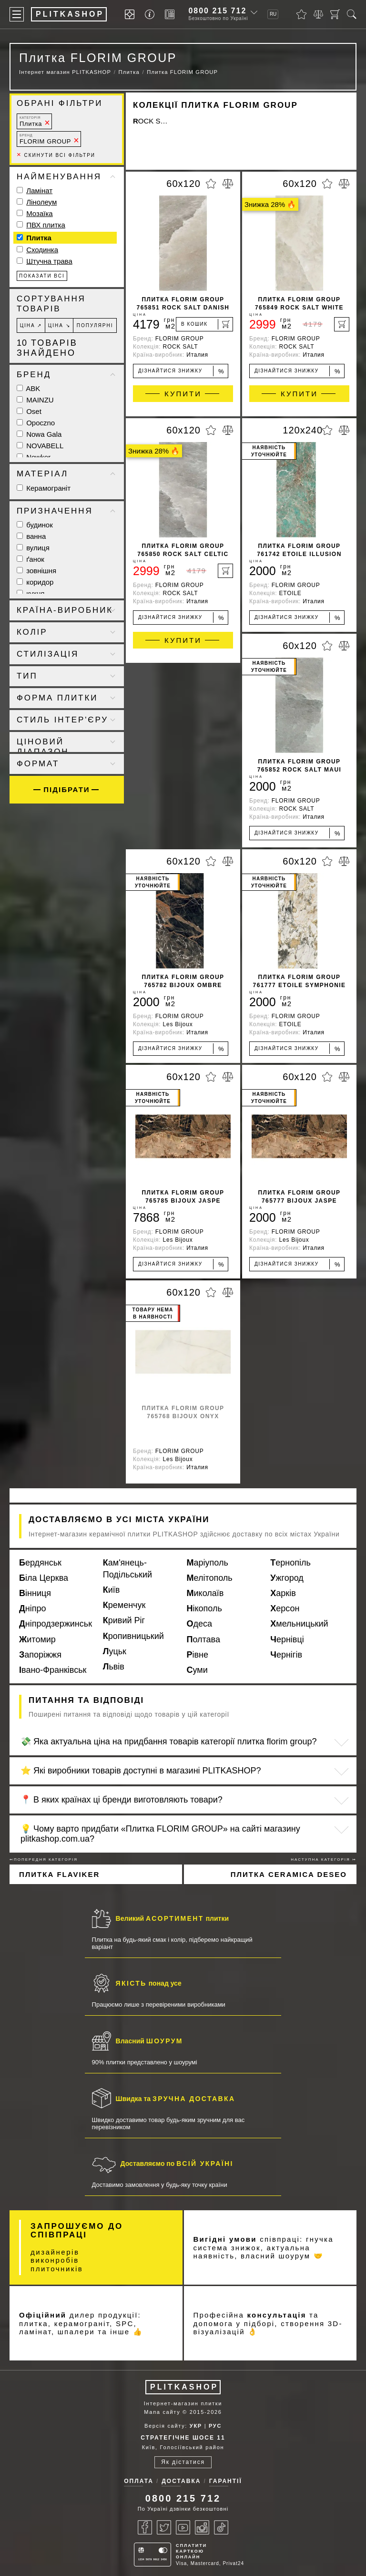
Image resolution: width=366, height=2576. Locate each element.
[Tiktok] (221, 2527)
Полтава (203, 1639)
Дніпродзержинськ (55, 1623)
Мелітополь (210, 1578)
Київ (111, 1590)
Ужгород (287, 1578)
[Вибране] (301, 14)
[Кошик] (335, 14)
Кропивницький (133, 1636)
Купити (183, 394)
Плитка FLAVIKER (59, 1874)
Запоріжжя (40, 1654)
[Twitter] (164, 2527)
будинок (35, 525)
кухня (30, 593)
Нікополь (204, 1608)
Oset (29, 411)
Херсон (284, 1608)
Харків (282, 1593)
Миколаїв (205, 1593)
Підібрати (66, 789)
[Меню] (17, 14)
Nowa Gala (39, 434)
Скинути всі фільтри (56, 155)
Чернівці (287, 1639)
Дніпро (32, 1608)
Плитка (31, 121)
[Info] (151, 14)
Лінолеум (41, 202)
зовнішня (36, 571)
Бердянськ (40, 1562)
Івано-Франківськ (52, 1670)
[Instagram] (202, 2527)
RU (273, 14)
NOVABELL (40, 446)
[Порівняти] (318, 14)
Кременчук (124, 1605)
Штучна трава (49, 261)
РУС (215, 2426)
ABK (28, 388)
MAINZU (35, 400)
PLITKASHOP (184, 2387)
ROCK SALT (151, 121)
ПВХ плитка (45, 225)
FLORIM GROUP (45, 139)
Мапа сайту (162, 2412)
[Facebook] (145, 2527)
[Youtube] (183, 2527)
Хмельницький (299, 1623)
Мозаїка (39, 213)
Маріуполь (207, 1562)
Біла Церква (43, 1578)
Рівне (198, 1654)
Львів (113, 1666)
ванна (31, 536)
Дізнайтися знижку (181, 371)
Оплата (138, 2481)
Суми (197, 1670)
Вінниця (35, 1593)
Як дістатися (183, 2462)
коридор (35, 582)
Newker (34, 457)
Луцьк (114, 1651)
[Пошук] (351, 14)
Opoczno (36, 423)
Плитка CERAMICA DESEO (289, 1874)
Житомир (37, 1639)
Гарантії (225, 2481)
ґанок (30, 559)
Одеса (200, 1623)
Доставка (181, 2481)
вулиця (33, 548)
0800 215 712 (217, 11)
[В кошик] (204, 324)
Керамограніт (44, 488)
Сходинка (42, 250)
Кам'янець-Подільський (127, 1568)
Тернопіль (290, 1562)
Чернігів (286, 1654)
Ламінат (39, 190)
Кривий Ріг (124, 1620)
